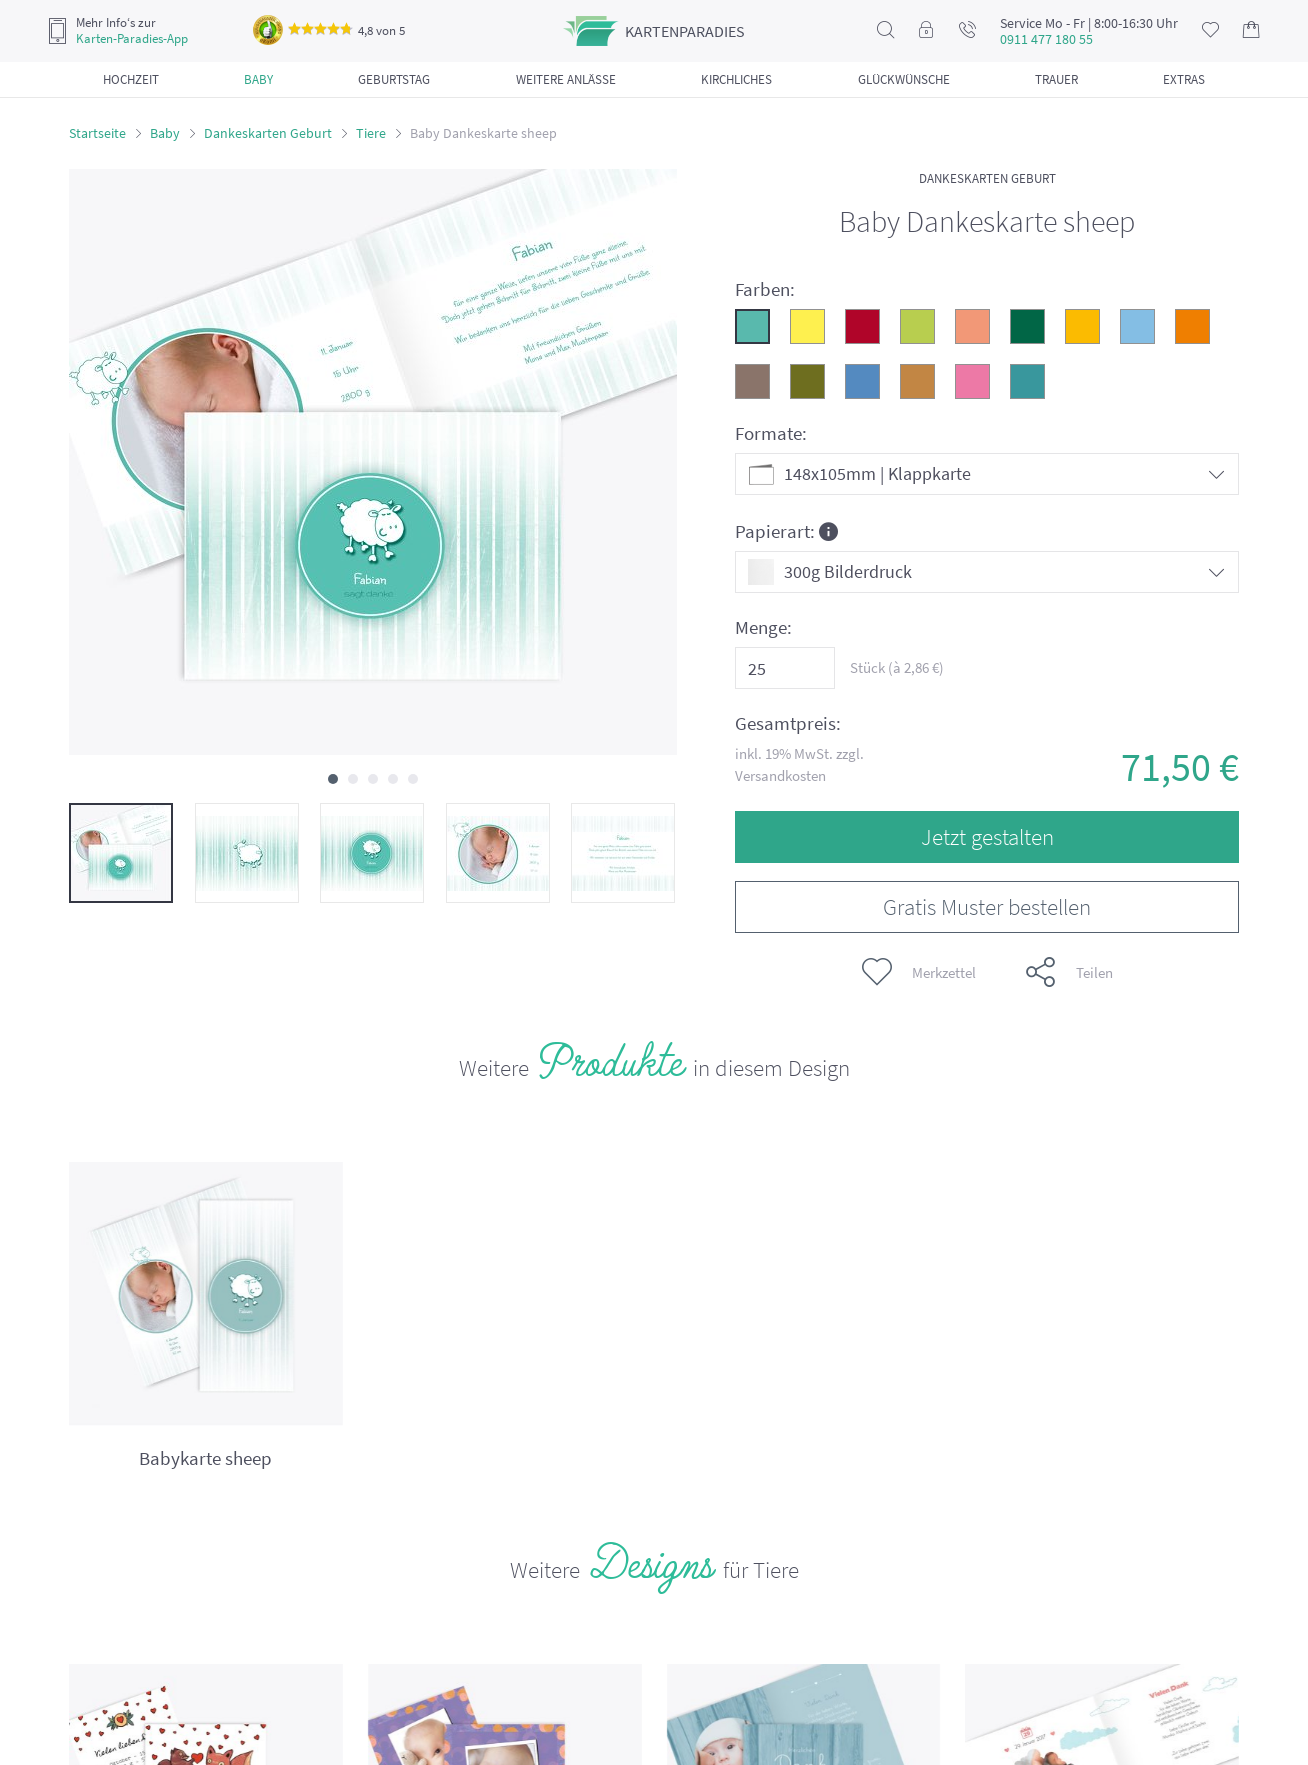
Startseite (97, 133)
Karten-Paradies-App (132, 39)
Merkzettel (919, 972)
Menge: (763, 627)
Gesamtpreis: (788, 723)
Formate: (771, 433)
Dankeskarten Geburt (268, 133)
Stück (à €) (897, 667)
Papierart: (786, 530)
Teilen (1069, 972)
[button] (333, 779)
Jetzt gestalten (987, 836)
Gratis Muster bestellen (987, 906)
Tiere (371, 133)
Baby (165, 133)
